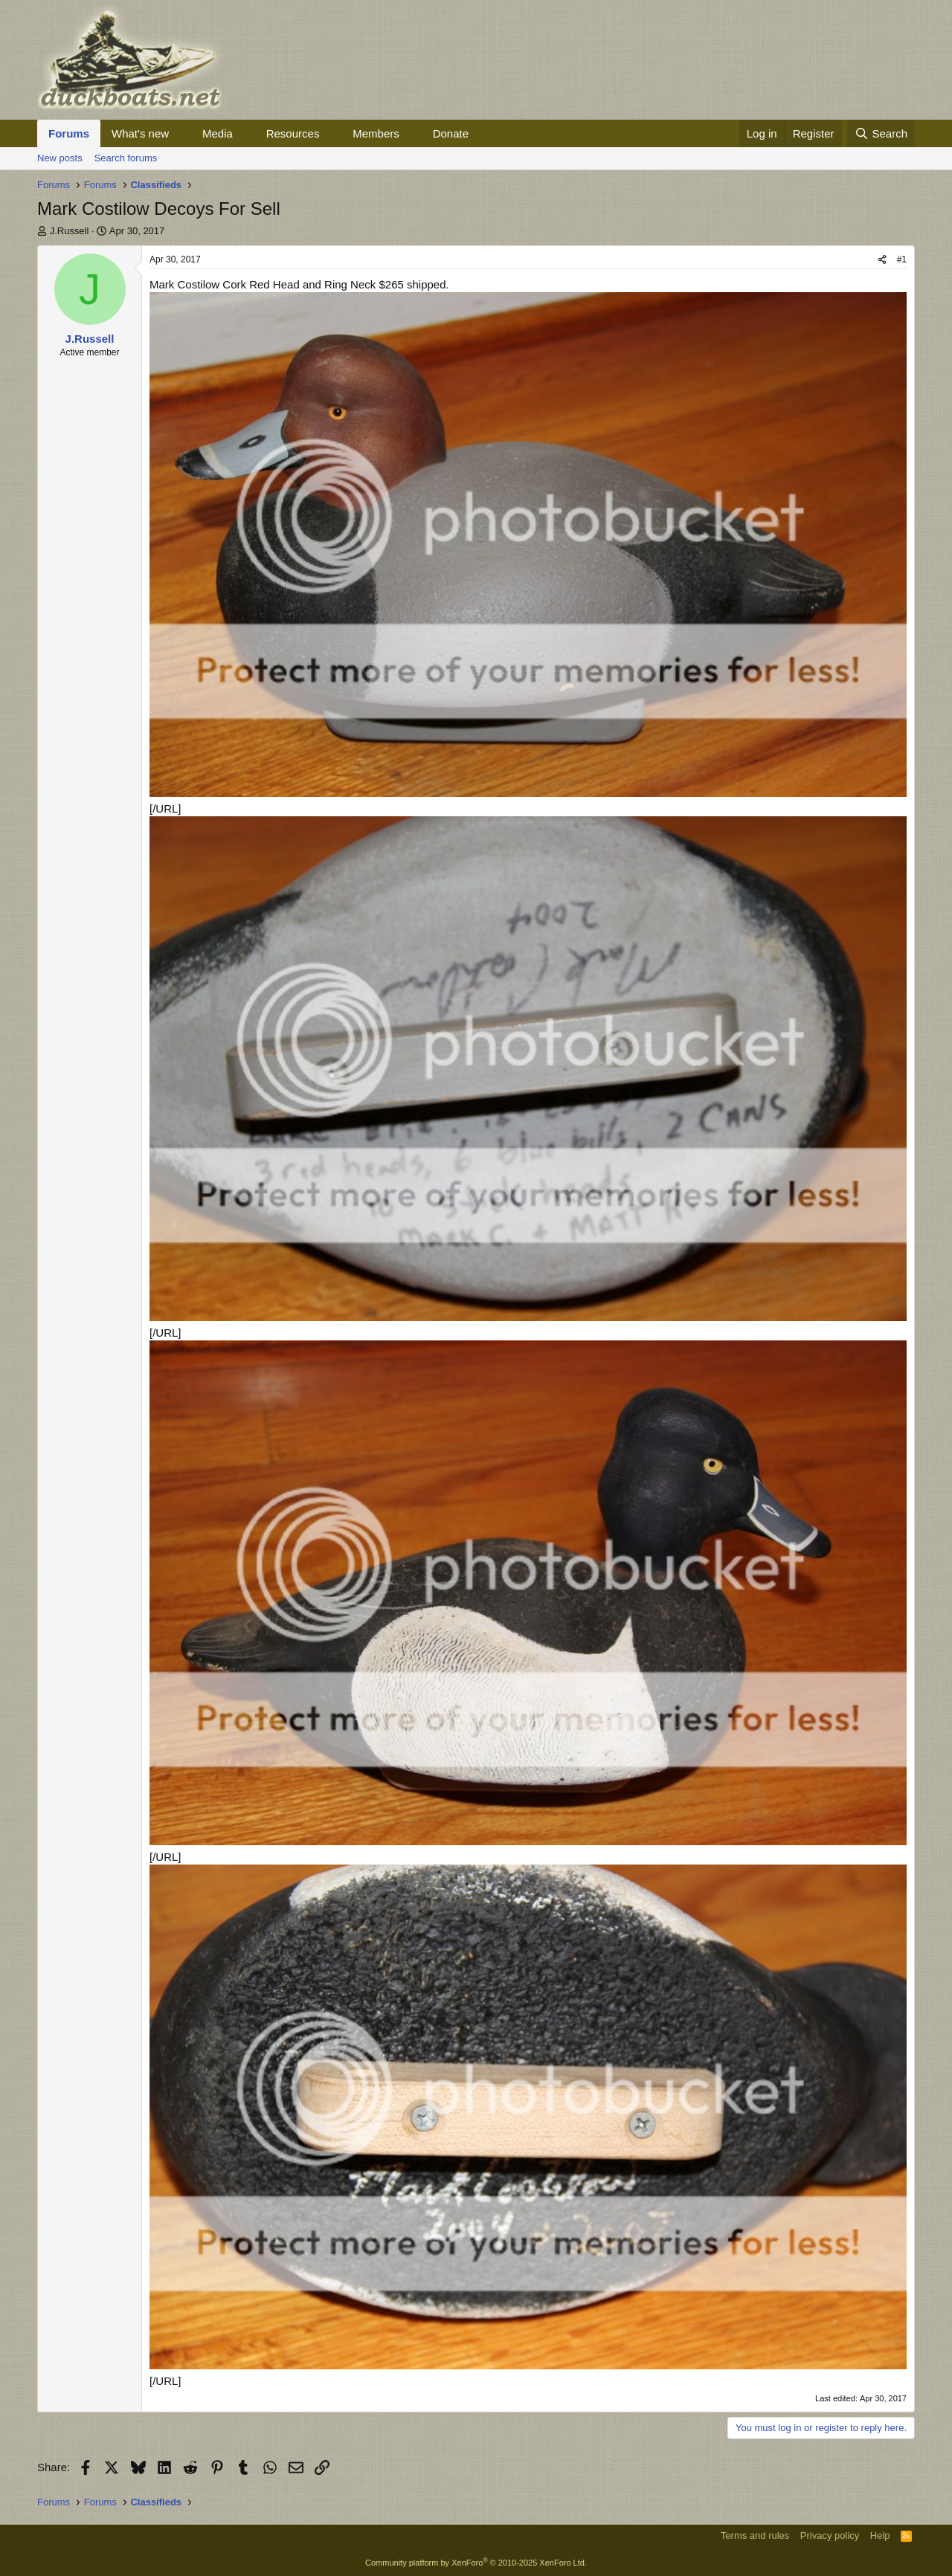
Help (880, 2535)
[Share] (882, 259)
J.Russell (69, 230)
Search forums (126, 158)
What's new (140, 133)
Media (217, 133)
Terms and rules (755, 2535)
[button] (180, 133)
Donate (451, 133)
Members (376, 133)
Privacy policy (829, 2535)
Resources (293, 133)
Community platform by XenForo (476, 2562)
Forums (68, 133)
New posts (60, 158)
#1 (902, 259)
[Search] (881, 133)
